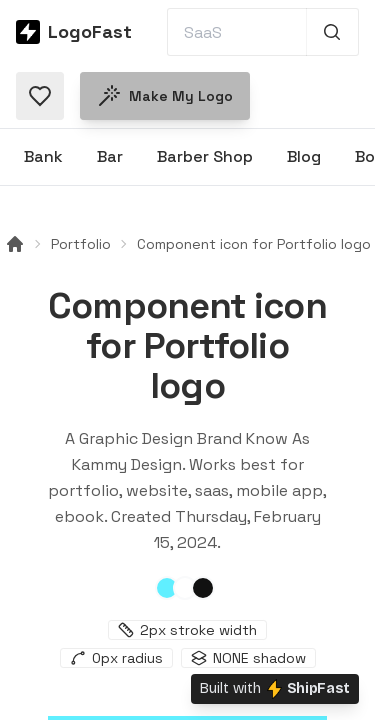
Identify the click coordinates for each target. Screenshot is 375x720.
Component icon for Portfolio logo (254, 244)
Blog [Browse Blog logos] (304, 156)
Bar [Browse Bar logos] (110, 156)
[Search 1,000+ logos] (332, 32)
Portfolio (81, 244)
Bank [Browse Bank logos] (43, 156)
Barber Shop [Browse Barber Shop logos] (205, 156)
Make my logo (165, 96)
